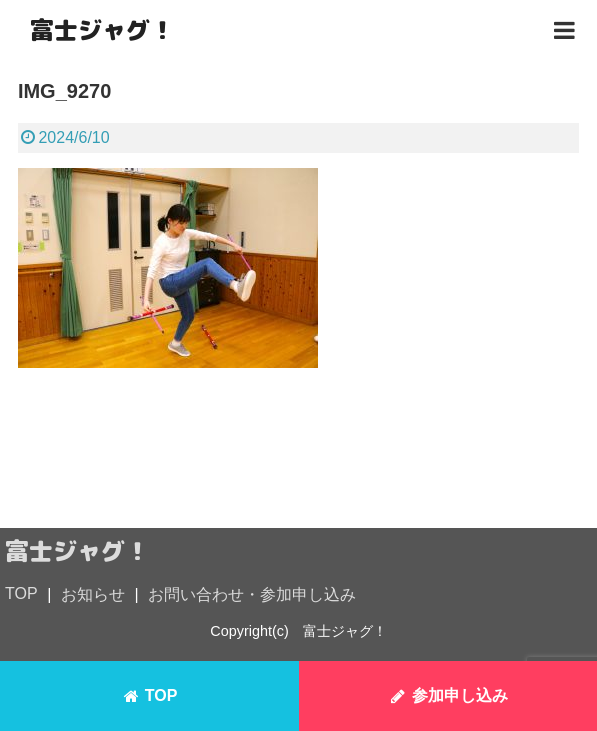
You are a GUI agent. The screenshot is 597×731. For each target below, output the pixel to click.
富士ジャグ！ (102, 30)
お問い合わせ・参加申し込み (252, 594)
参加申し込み (448, 696)
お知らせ (93, 594)
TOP (21, 593)
